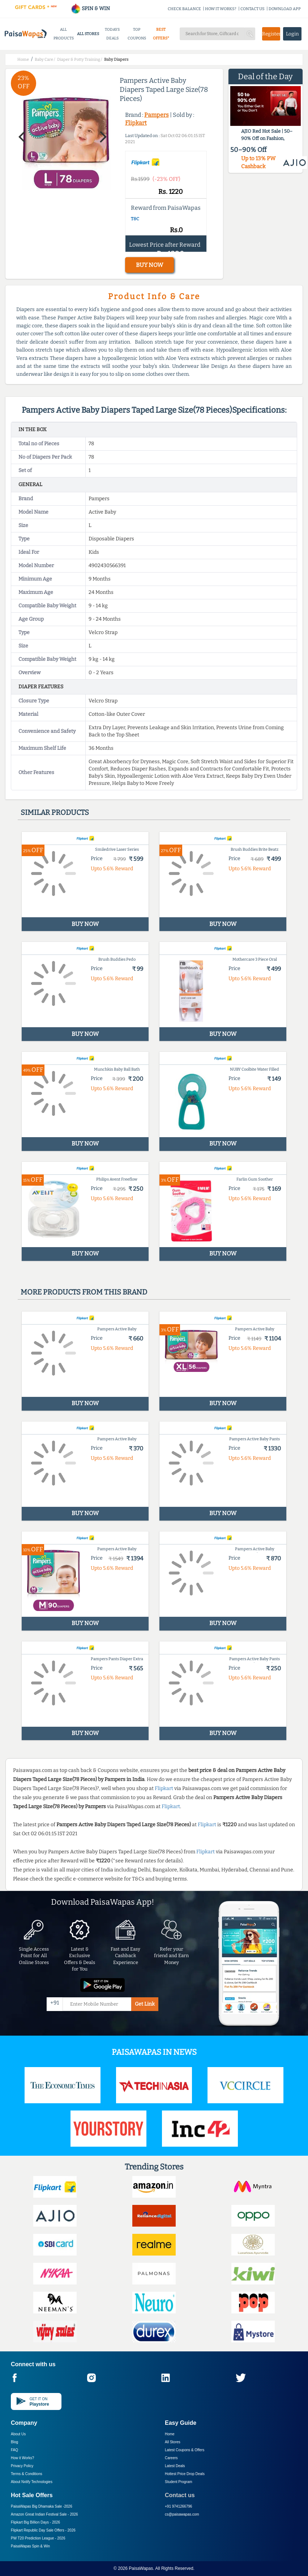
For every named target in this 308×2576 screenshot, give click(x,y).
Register (271, 34)
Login (292, 34)
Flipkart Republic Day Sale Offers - (43, 2530)
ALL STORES (88, 33)
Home (170, 2434)
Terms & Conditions (26, 2474)
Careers (171, 2458)
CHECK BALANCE (184, 9)
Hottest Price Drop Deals (185, 2474)
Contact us (180, 2495)
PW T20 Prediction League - (38, 2538)
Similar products (55, 812)
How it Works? (22, 2458)
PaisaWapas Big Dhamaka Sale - (41, 2506)
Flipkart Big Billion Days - (35, 2522)
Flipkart (136, 122)
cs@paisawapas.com (182, 2514)
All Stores (172, 2442)
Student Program (178, 2482)
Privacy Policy (22, 2466)
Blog (14, 2442)
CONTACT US (252, 9)
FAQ (14, 2450)
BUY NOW (149, 265)
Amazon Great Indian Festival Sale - (44, 2514)
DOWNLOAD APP (285, 9)
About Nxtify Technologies (31, 2482)
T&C (135, 218)
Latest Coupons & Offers (184, 2450)
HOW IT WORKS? (220, 9)
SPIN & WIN (90, 8)
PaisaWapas (141, 2568)
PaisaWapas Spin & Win (30, 2546)
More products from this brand (84, 1292)
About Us (18, 2434)
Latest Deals (175, 2466)
